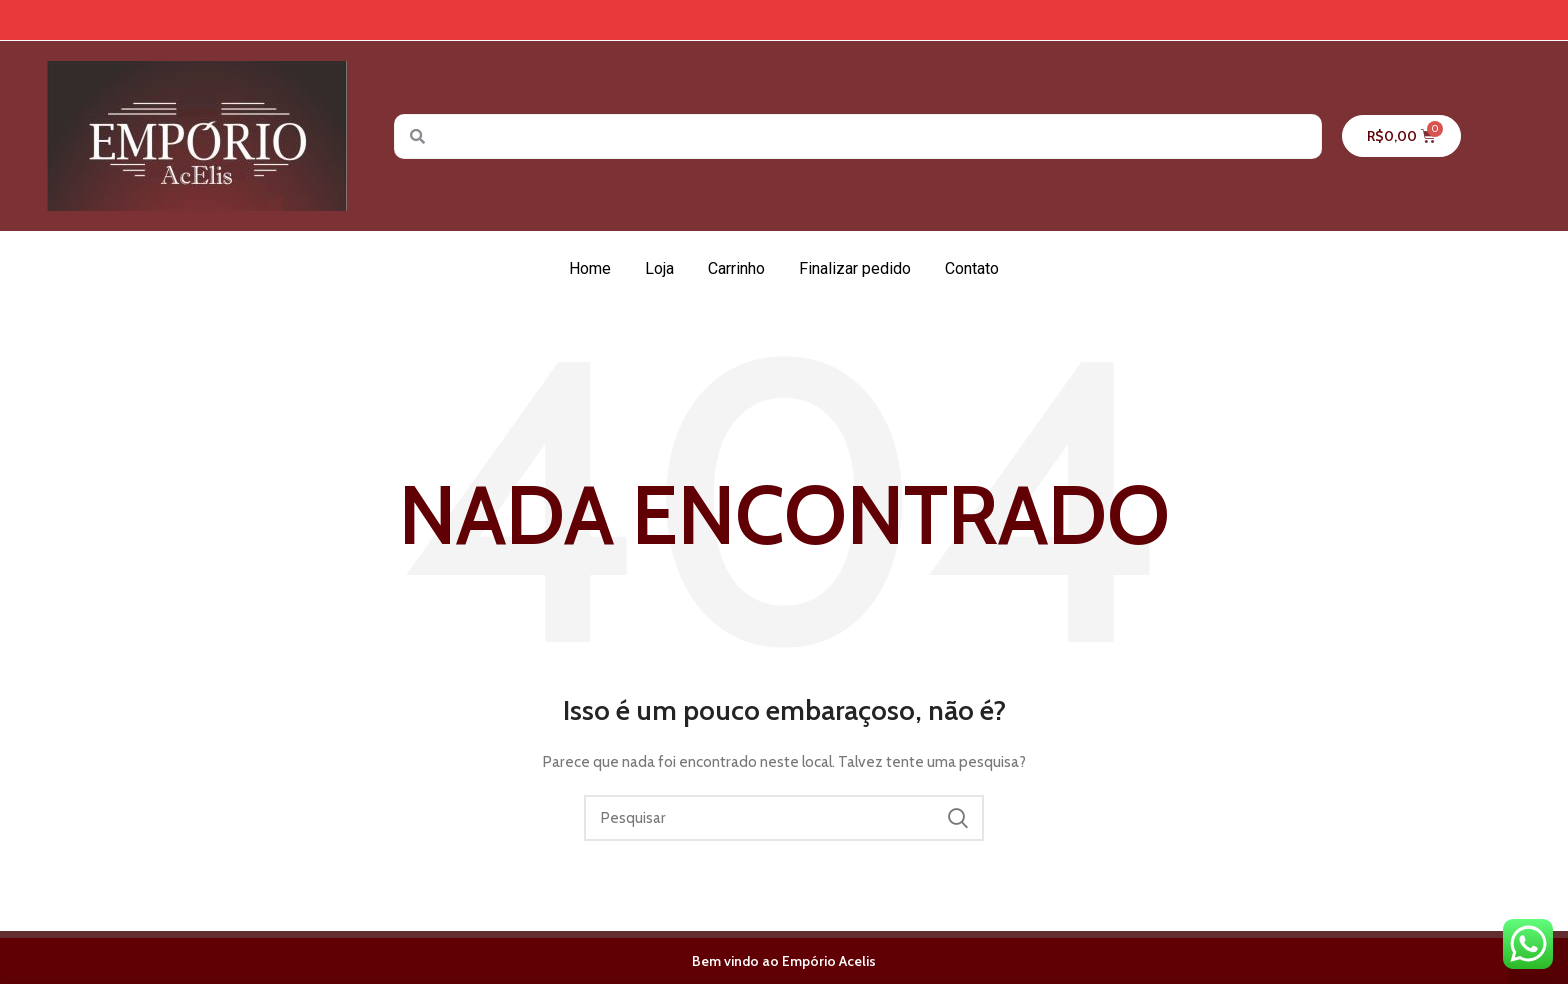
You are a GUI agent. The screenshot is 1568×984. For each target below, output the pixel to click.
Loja (659, 268)
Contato (972, 268)
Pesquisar (957, 818)
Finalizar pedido (855, 268)
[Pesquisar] (784, 818)
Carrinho (736, 268)
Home (590, 268)
